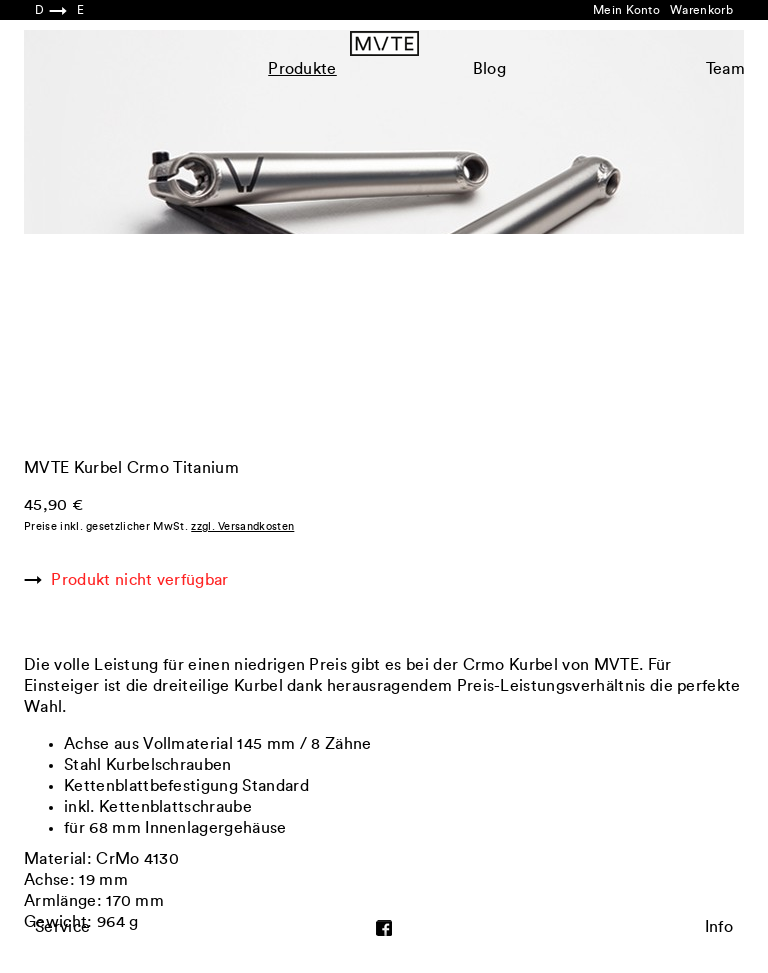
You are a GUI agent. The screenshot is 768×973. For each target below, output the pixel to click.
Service (62, 927)
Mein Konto (626, 10)
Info (719, 927)
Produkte (302, 69)
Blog (489, 69)
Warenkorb (701, 10)
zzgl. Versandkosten (242, 526)
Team (725, 69)
